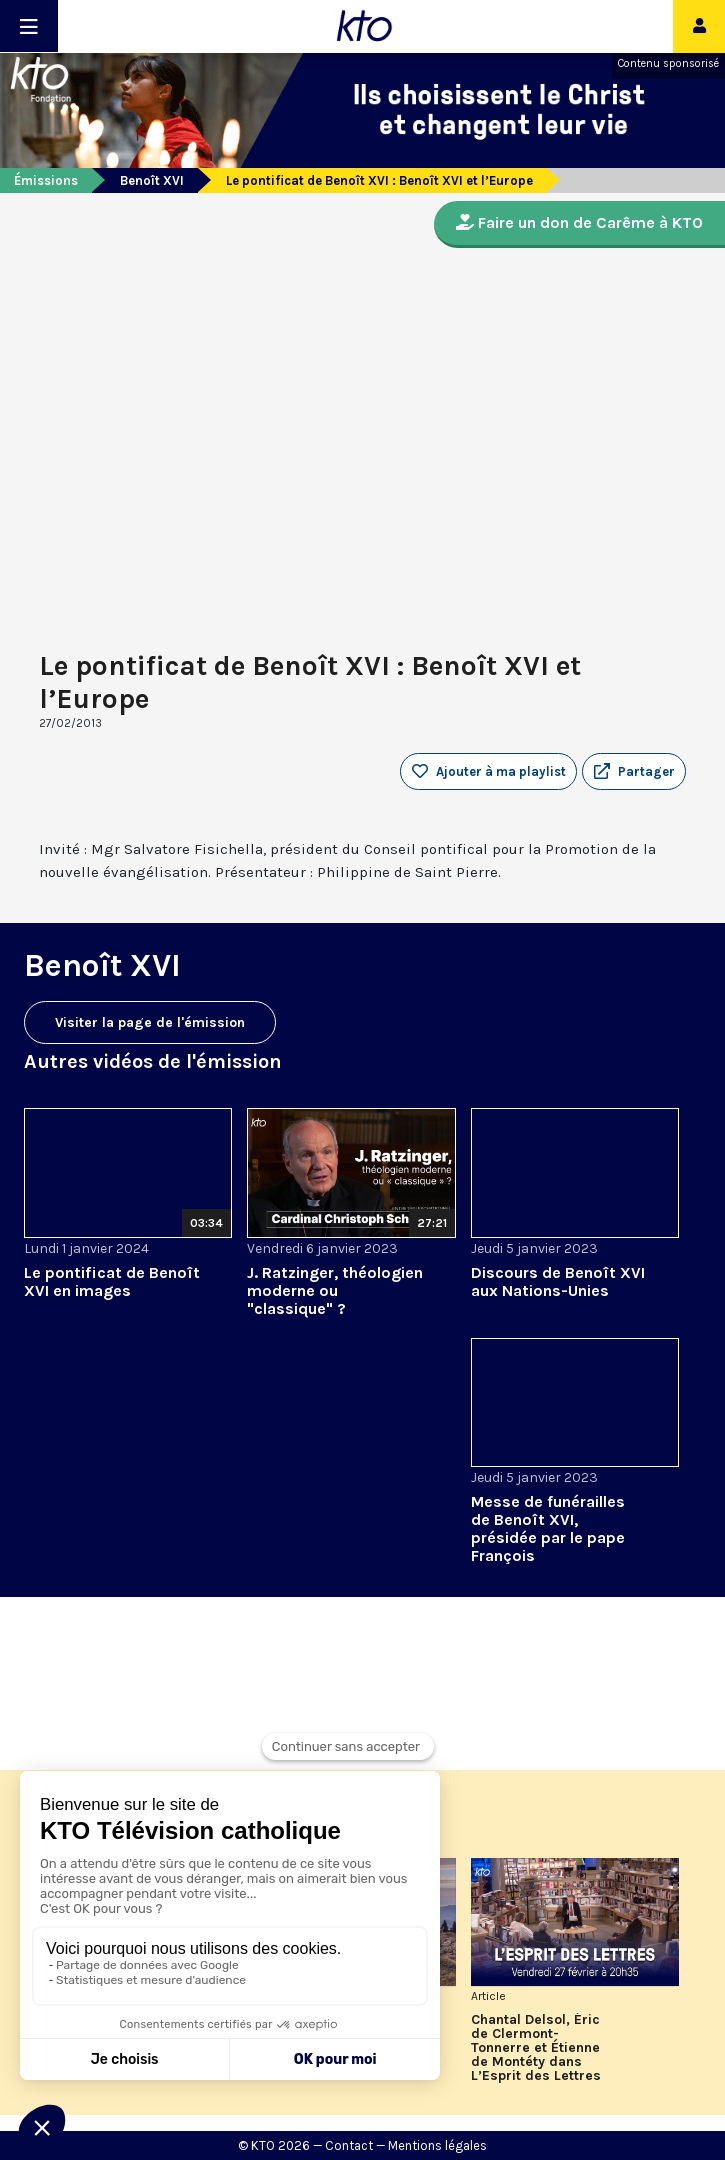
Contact (349, 2145)
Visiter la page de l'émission (150, 1022)
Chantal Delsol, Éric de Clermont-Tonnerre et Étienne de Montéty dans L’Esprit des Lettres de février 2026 (536, 2048)
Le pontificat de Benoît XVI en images (112, 1281)
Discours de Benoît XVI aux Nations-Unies (558, 1281)
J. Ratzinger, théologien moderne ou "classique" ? (335, 1290)
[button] (634, 772)
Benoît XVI (152, 180)
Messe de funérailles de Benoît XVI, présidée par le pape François (548, 1528)
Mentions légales (437, 2145)
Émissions (46, 180)
